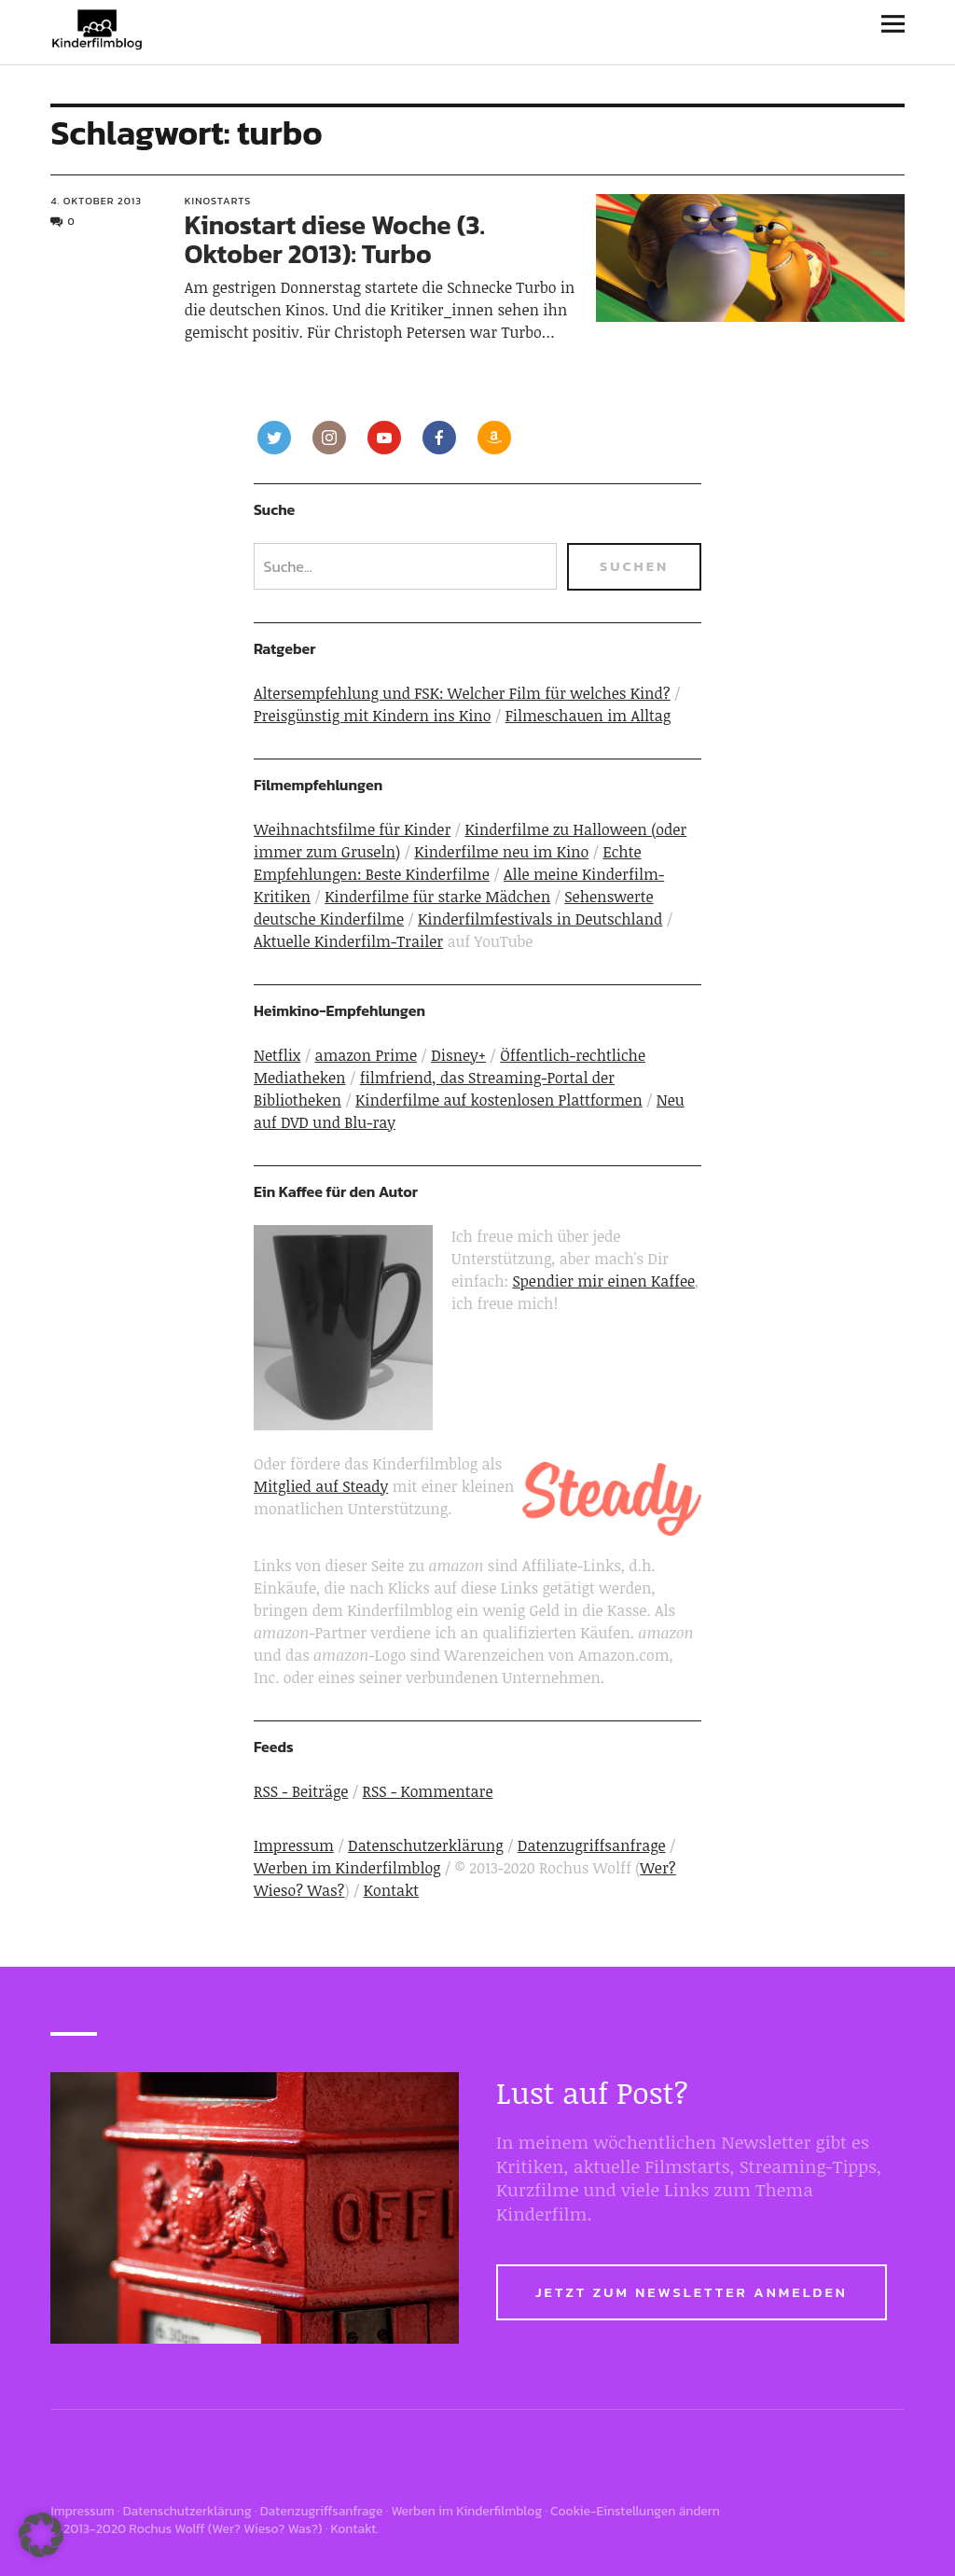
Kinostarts (218, 200)
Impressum (294, 1845)
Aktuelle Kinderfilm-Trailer (348, 941)
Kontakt (391, 1890)
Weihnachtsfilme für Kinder (352, 829)
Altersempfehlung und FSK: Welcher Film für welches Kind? (462, 693)
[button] (41, 2535)
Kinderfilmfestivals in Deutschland (540, 919)
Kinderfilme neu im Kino (501, 852)
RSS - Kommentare (428, 1791)
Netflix (277, 1055)
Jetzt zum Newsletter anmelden (691, 2292)
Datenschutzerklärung (426, 1845)
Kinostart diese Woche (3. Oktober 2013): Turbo (335, 239)
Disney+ (458, 1055)
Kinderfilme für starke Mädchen (437, 896)
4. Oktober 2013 (96, 200)
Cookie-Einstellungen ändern (635, 2511)
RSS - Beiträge (301, 1791)
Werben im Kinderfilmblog (347, 1868)
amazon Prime (365, 1055)
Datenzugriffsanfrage (592, 1845)
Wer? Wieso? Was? (265, 2529)
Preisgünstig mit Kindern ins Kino (372, 715)
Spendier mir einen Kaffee (603, 1281)
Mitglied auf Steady (321, 1486)
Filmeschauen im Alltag (588, 715)
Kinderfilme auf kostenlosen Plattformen (499, 1100)
